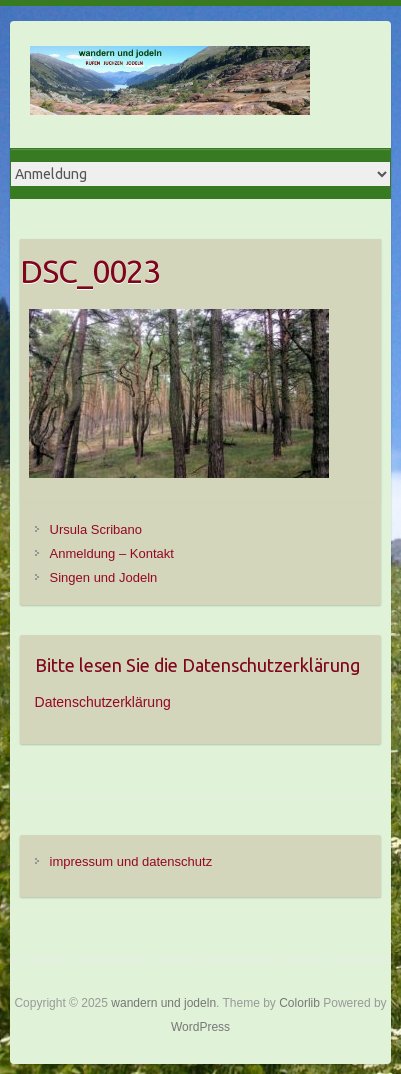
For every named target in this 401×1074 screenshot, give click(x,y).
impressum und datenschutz (131, 861)
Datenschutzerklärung (103, 702)
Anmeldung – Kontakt (112, 553)
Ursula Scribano (96, 529)
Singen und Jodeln (104, 577)
